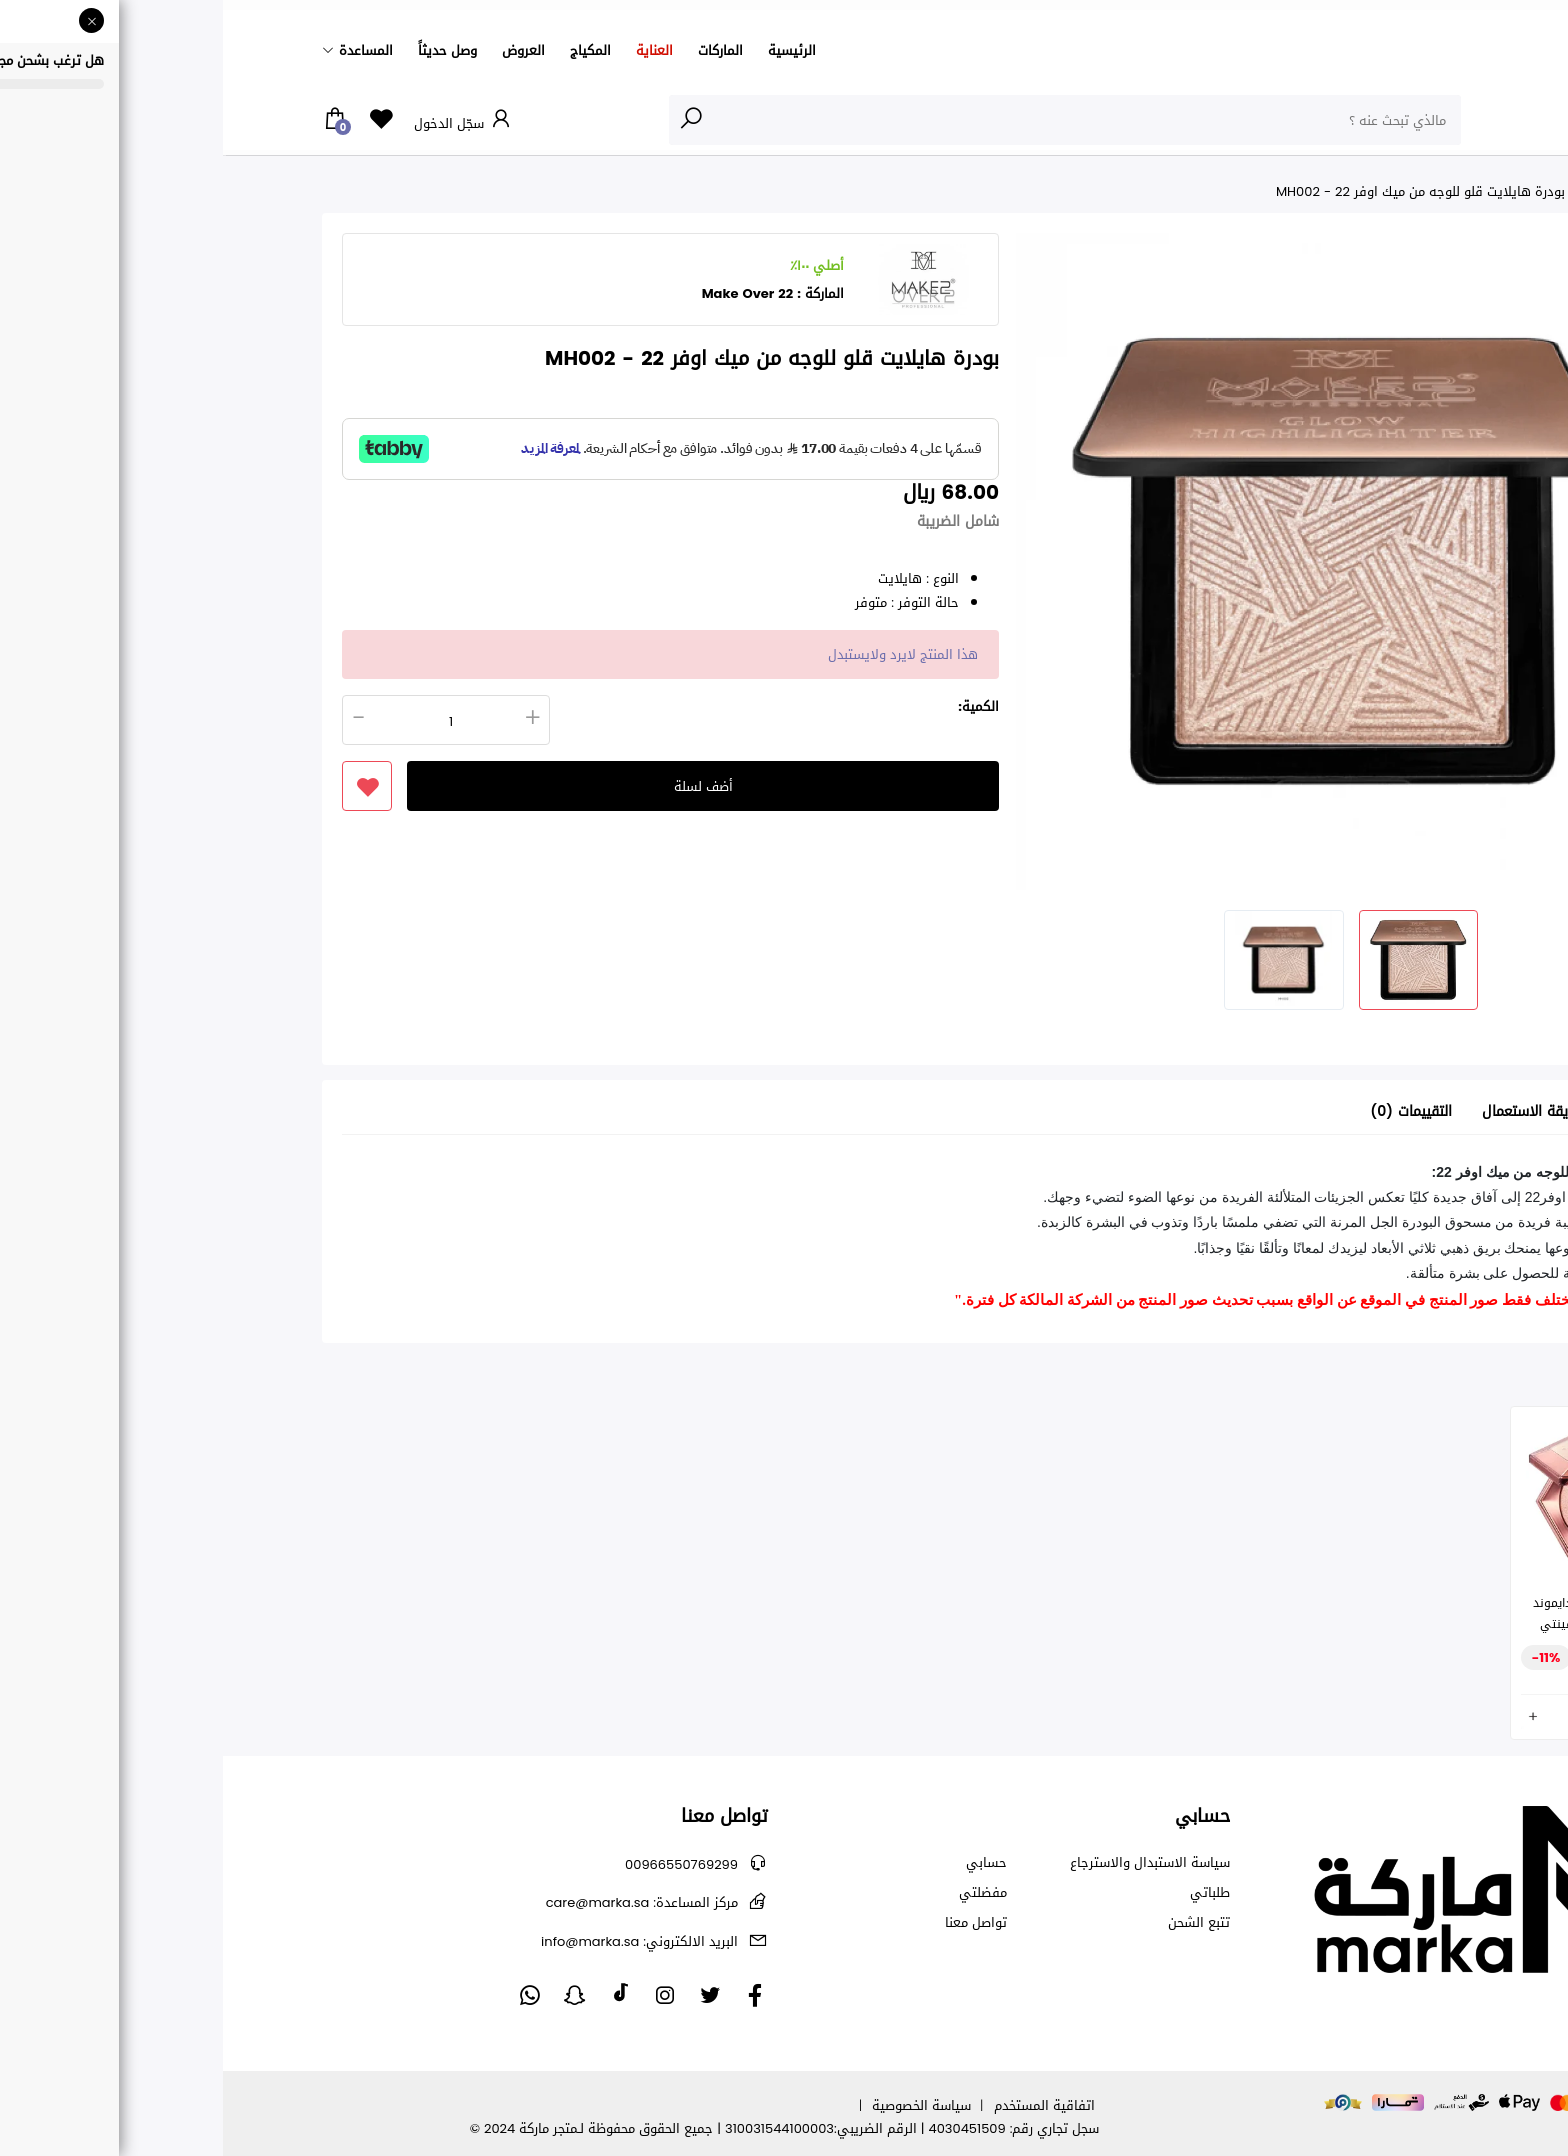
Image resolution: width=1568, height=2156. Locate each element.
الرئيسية (569, 50)
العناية (431, 50)
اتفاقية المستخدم (821, 2105)
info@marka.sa (416, 1941)
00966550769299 (458, 1864)
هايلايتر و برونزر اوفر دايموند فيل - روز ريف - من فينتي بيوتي (1384, 1624)
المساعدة (143, 50)
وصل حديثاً (224, 50)
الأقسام (1428, 119)
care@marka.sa (419, 1902)
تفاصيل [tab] (1412, 1112)
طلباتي (987, 1893)
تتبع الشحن (976, 1923)
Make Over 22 (525, 293)
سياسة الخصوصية (698, 2105)
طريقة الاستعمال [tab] (1310, 1112)
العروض (300, 50)
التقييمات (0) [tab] (1188, 1112)
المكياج (367, 50)
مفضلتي (760, 1893)
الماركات (497, 50)
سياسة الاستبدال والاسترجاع (927, 1863)
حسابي (763, 1863)
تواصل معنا (753, 1923)
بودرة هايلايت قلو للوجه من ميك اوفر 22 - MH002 (1197, 191)
